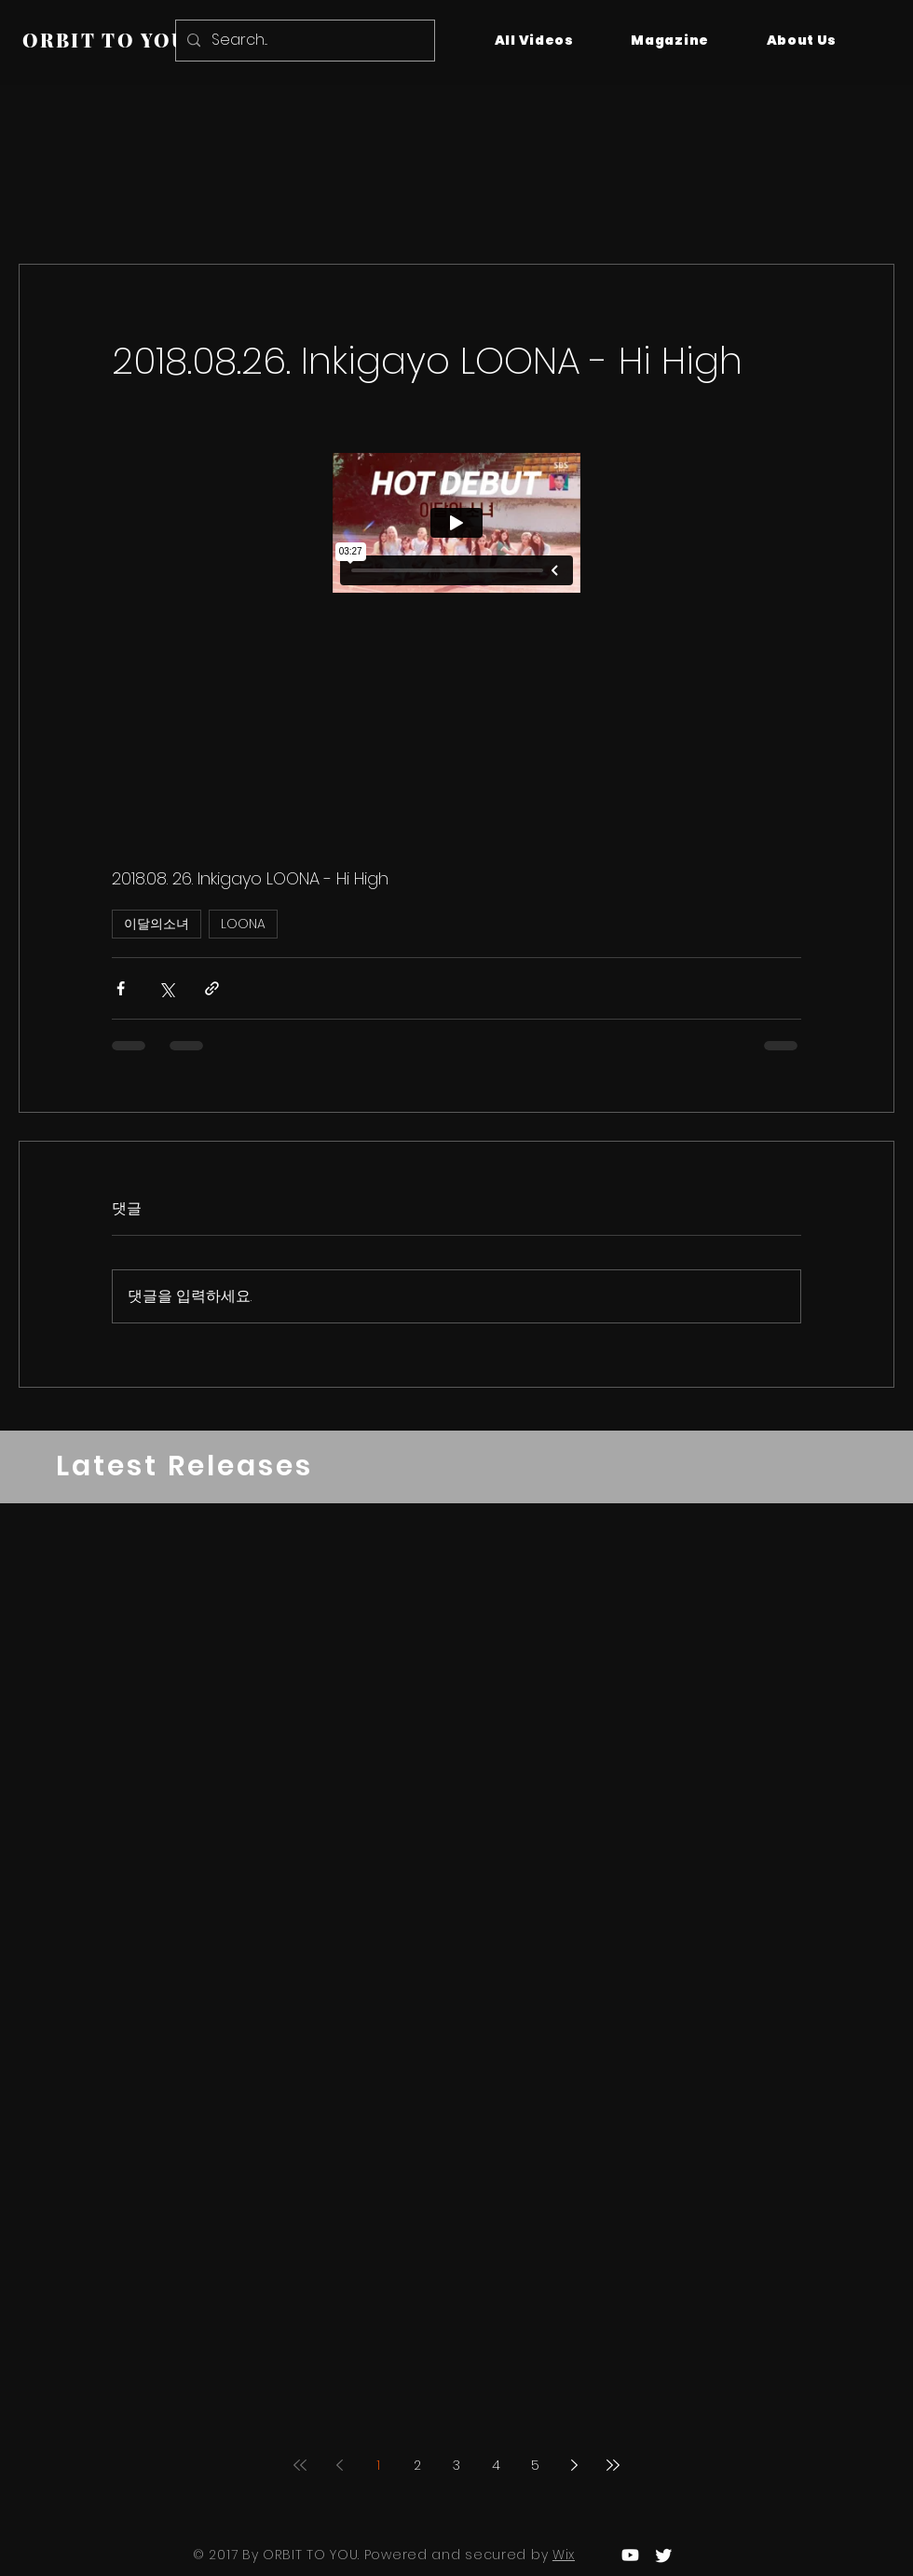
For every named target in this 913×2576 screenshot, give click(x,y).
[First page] (300, 2465)
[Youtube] (630, 2555)
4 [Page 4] (496, 2465)
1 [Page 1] (378, 2465)
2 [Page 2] (417, 2465)
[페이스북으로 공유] (120, 988)
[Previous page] (339, 2465)
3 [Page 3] (456, 2465)
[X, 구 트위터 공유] (166, 988)
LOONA (243, 923)
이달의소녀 (156, 923)
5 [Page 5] (535, 2465)
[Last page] (613, 2465)
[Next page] (574, 2465)
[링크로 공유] (212, 988)
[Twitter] (664, 2555)
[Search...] (303, 41)
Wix (563, 2554)
